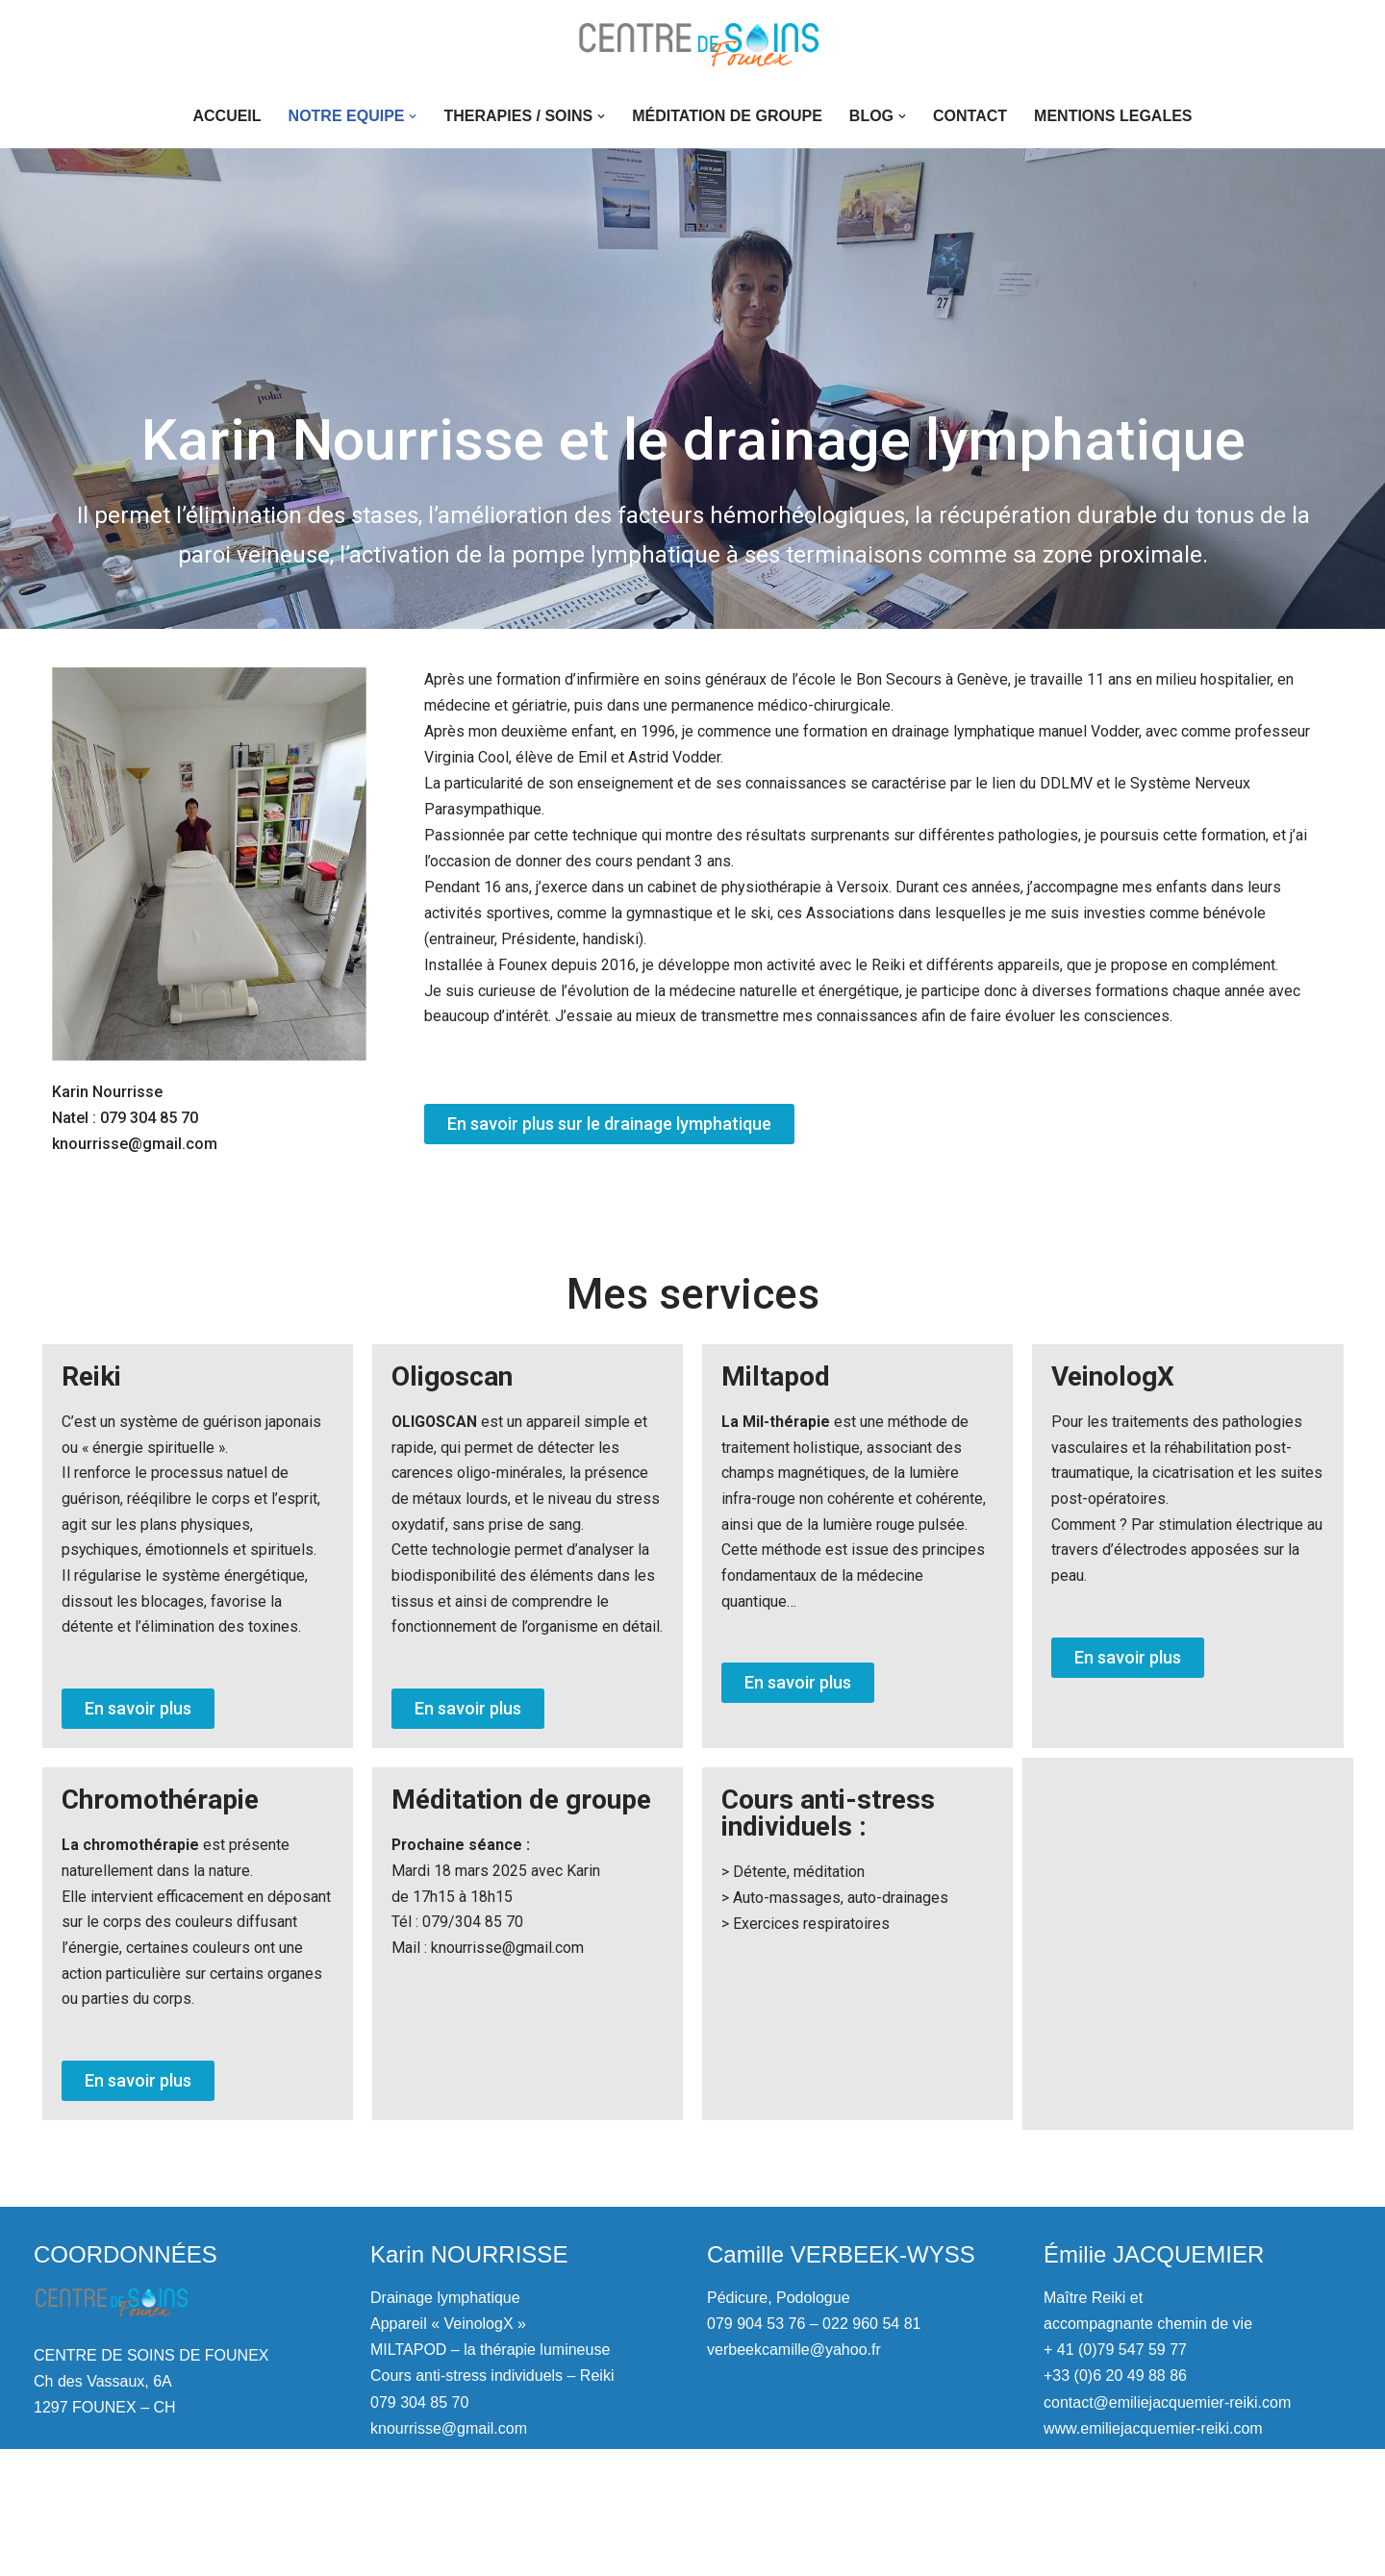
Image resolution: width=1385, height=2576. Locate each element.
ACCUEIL (226, 116)
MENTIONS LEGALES (1113, 116)
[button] (412, 116)
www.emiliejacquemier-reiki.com (1153, 2555)
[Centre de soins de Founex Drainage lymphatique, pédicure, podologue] (692, 41)
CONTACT (970, 116)
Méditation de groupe (727, 116)
